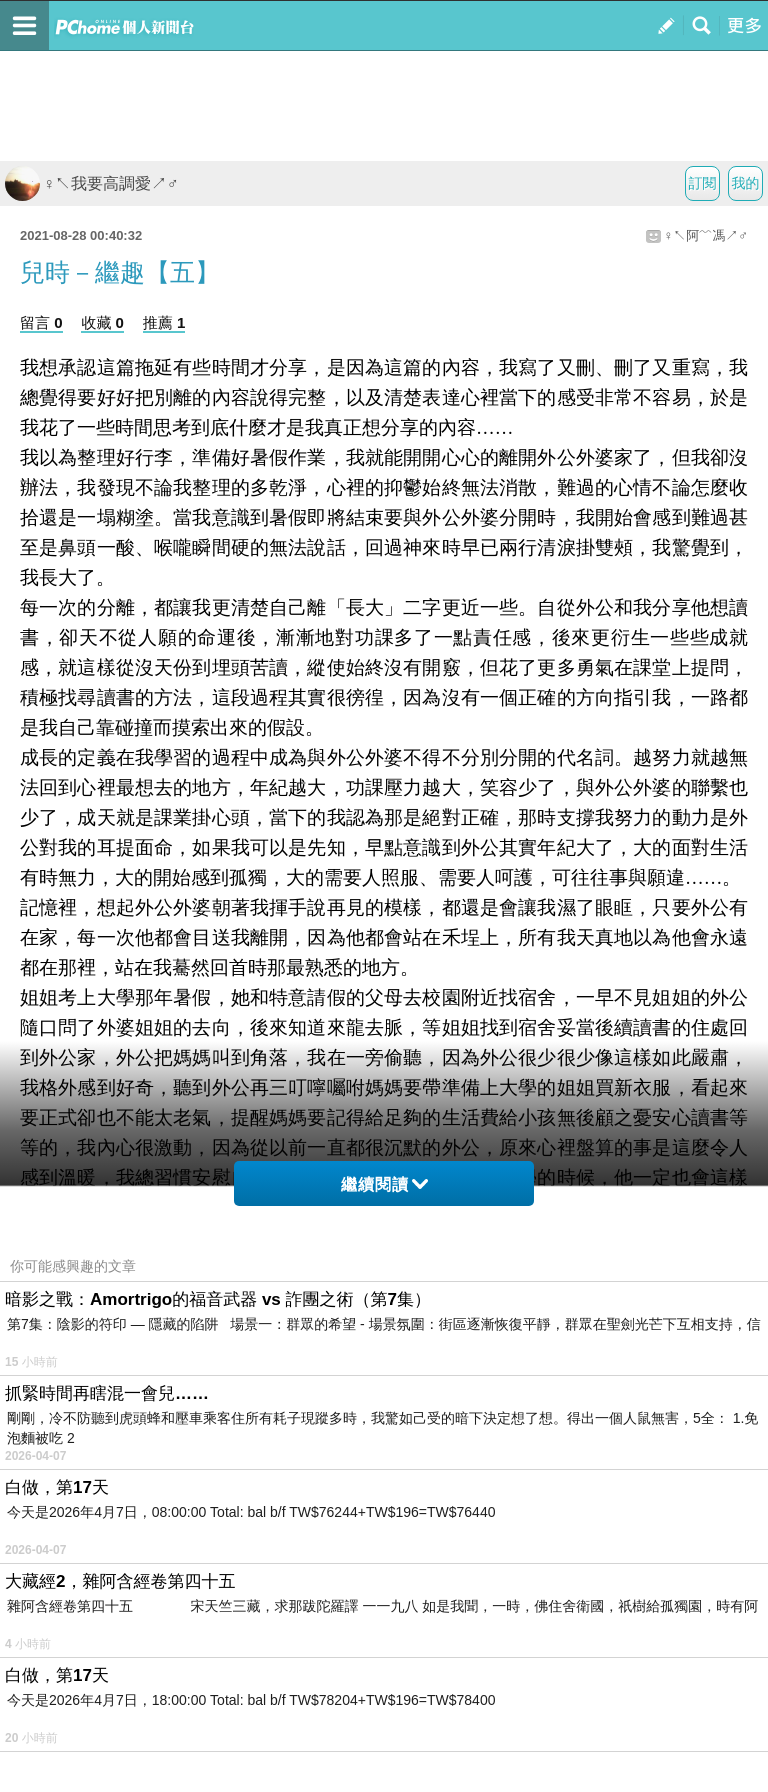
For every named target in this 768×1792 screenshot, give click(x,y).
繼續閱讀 (384, 1184)
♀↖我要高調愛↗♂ (92, 183)
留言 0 (41, 322)
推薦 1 (164, 322)
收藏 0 (102, 322)
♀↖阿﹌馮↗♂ (706, 235)
